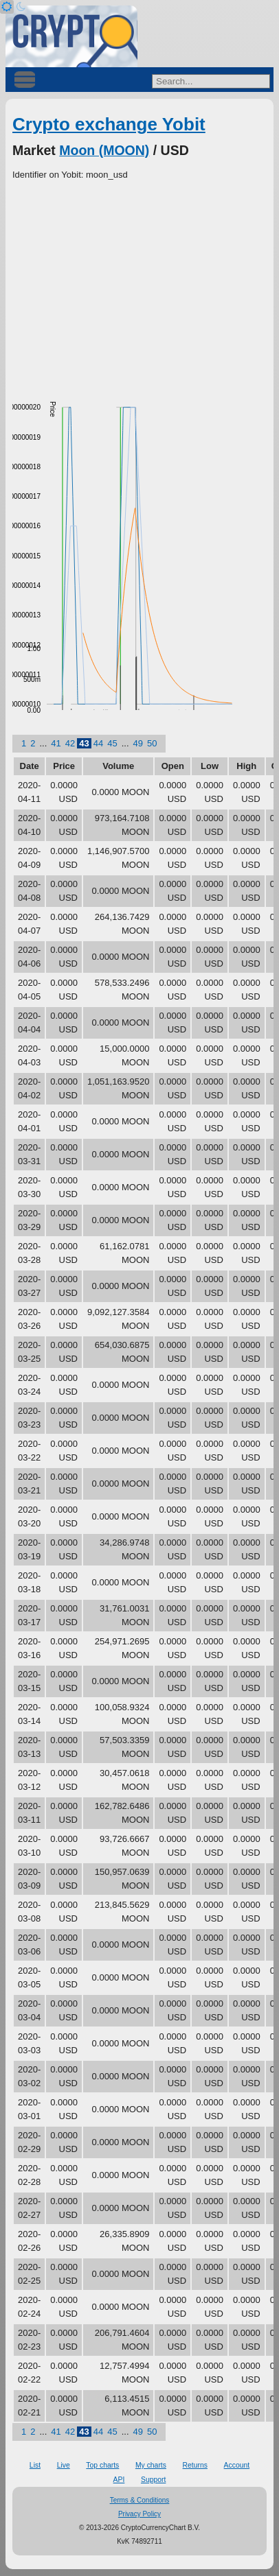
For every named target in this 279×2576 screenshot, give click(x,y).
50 (152, 743)
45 (112, 743)
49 (138, 743)
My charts (150, 2465)
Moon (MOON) (104, 150)
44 (98, 743)
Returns (195, 2465)
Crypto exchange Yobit (108, 124)
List (35, 2465)
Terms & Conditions (140, 2500)
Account (237, 2465)
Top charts (102, 2465)
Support (153, 2479)
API (119, 2479)
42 (70, 743)
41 (55, 743)
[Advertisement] (139, 285)
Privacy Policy (139, 2514)
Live (63, 2465)
